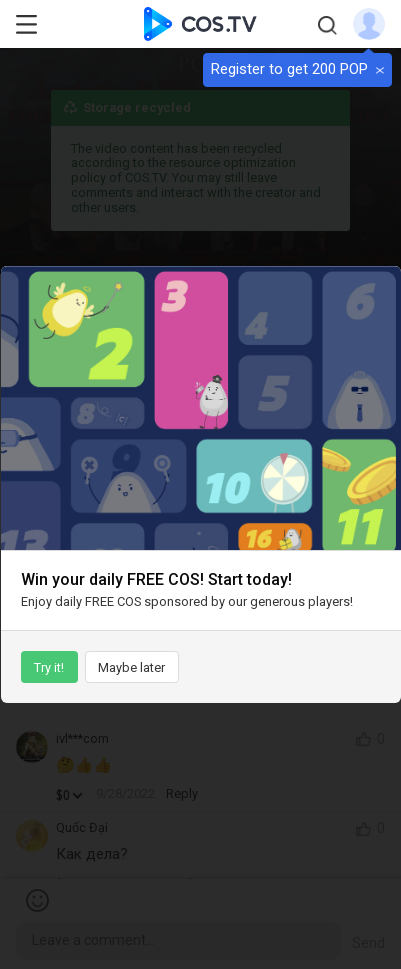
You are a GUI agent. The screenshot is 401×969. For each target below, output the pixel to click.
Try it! (49, 667)
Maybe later (131, 667)
